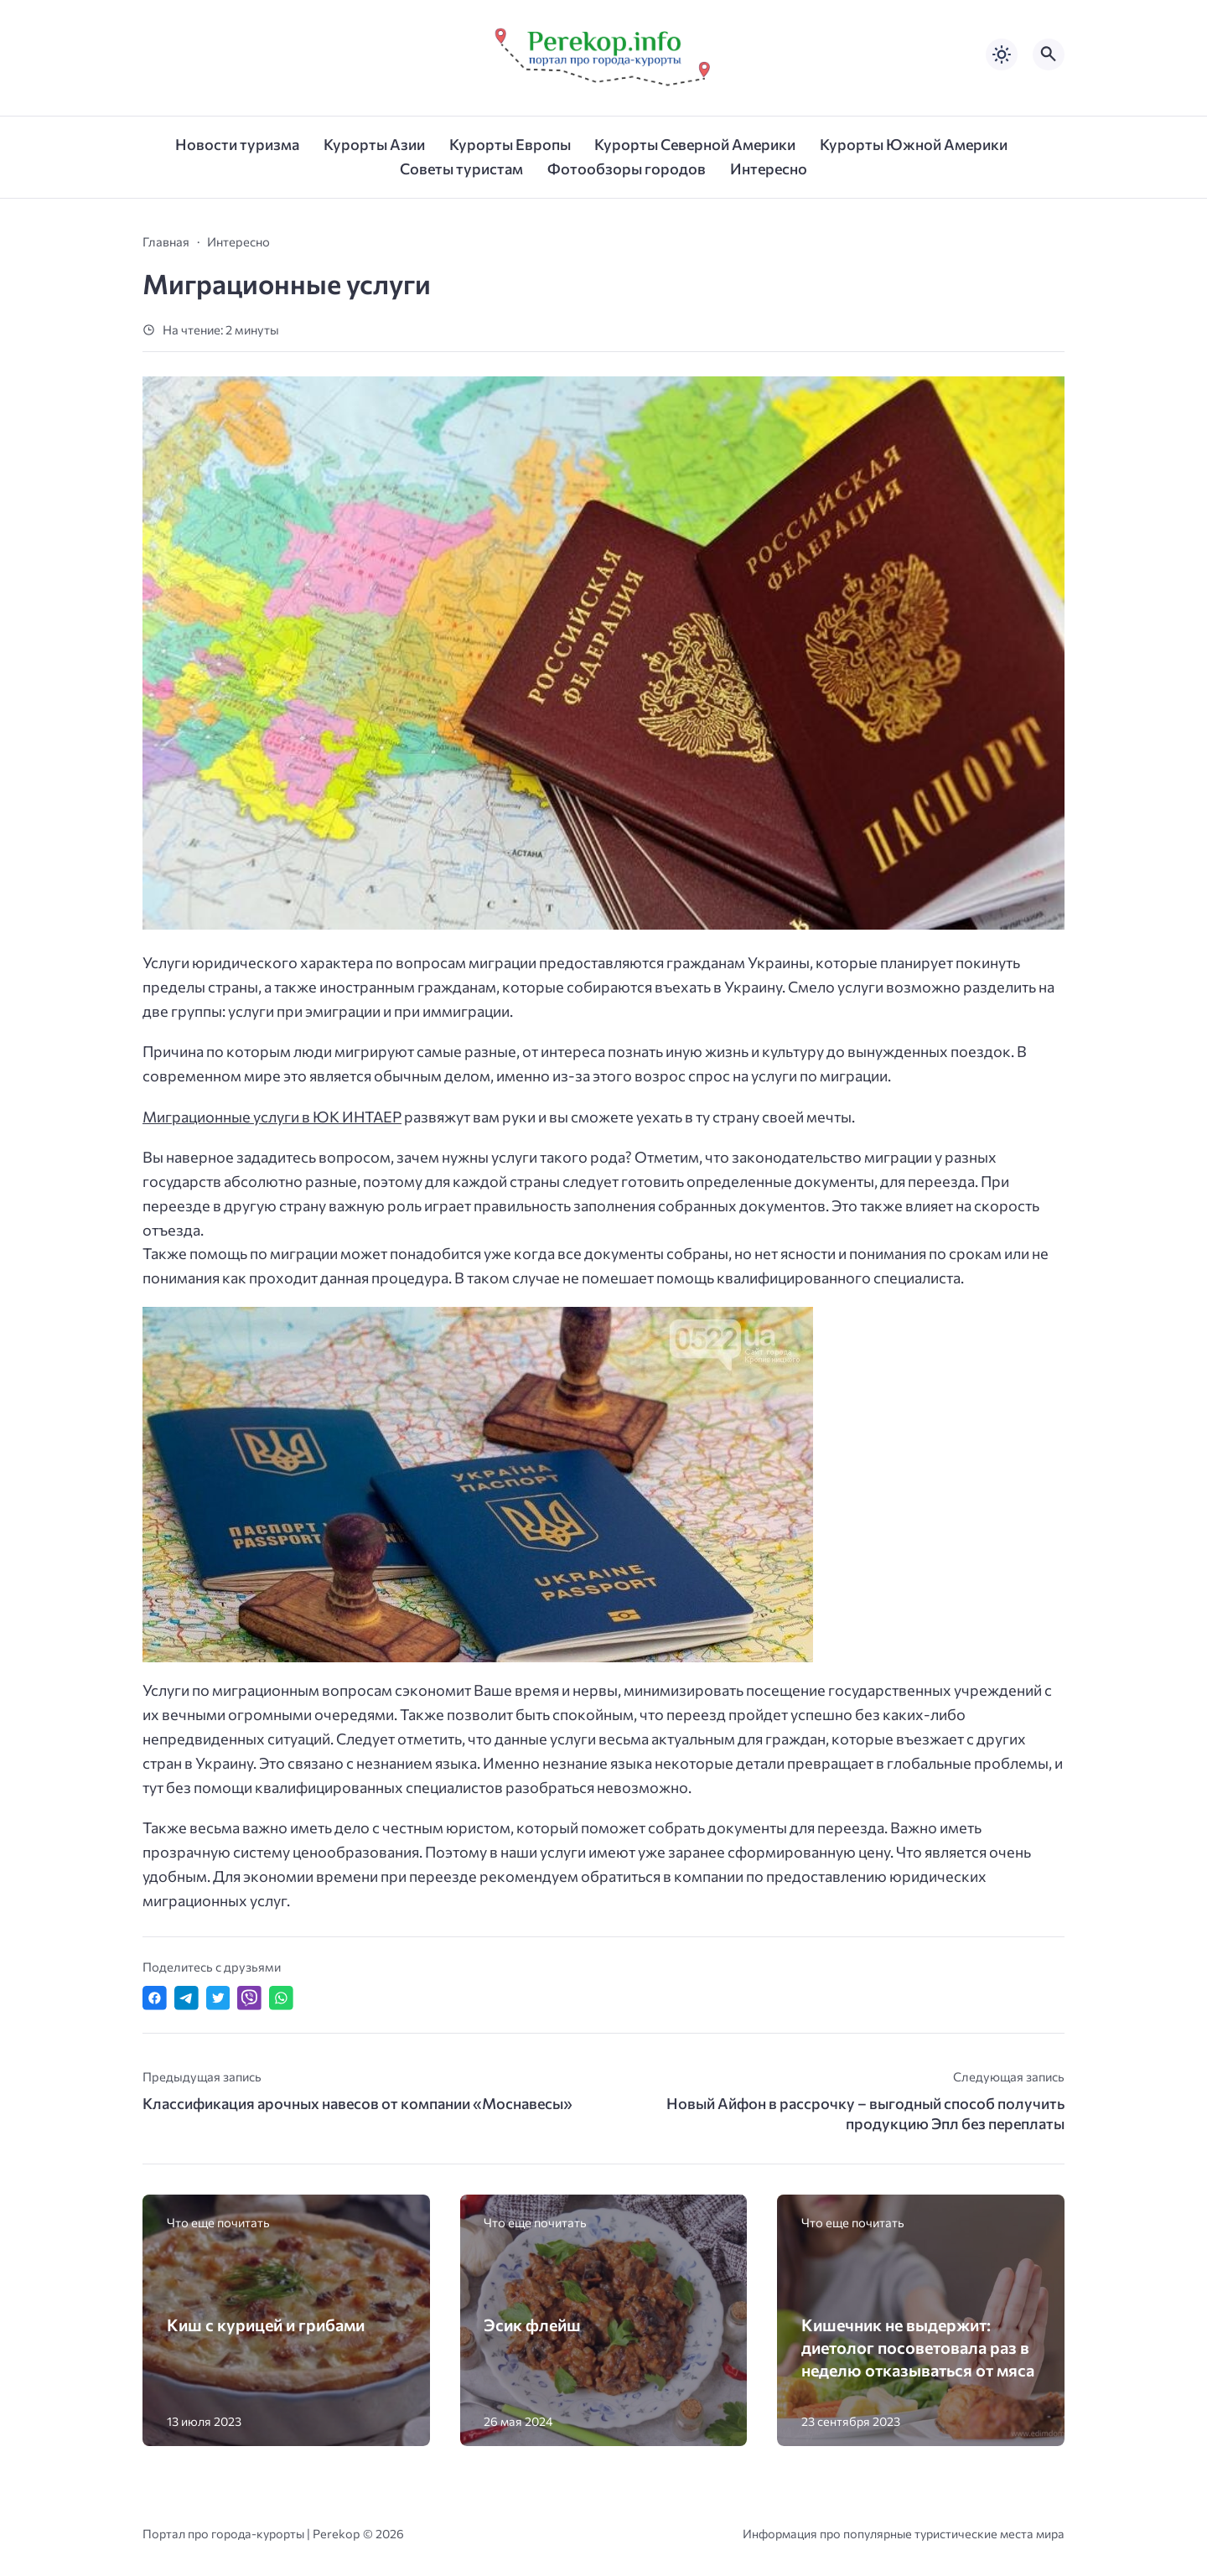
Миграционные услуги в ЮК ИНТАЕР (271, 1116)
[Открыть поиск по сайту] (1049, 54)
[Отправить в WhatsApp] (281, 1998)
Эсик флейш (532, 2324)
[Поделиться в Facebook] (154, 1998)
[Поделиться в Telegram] (186, 1998)
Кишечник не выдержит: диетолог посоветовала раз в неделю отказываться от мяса (917, 2346)
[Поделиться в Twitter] (218, 1998)
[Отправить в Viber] (249, 1998)
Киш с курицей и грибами (266, 2324)
